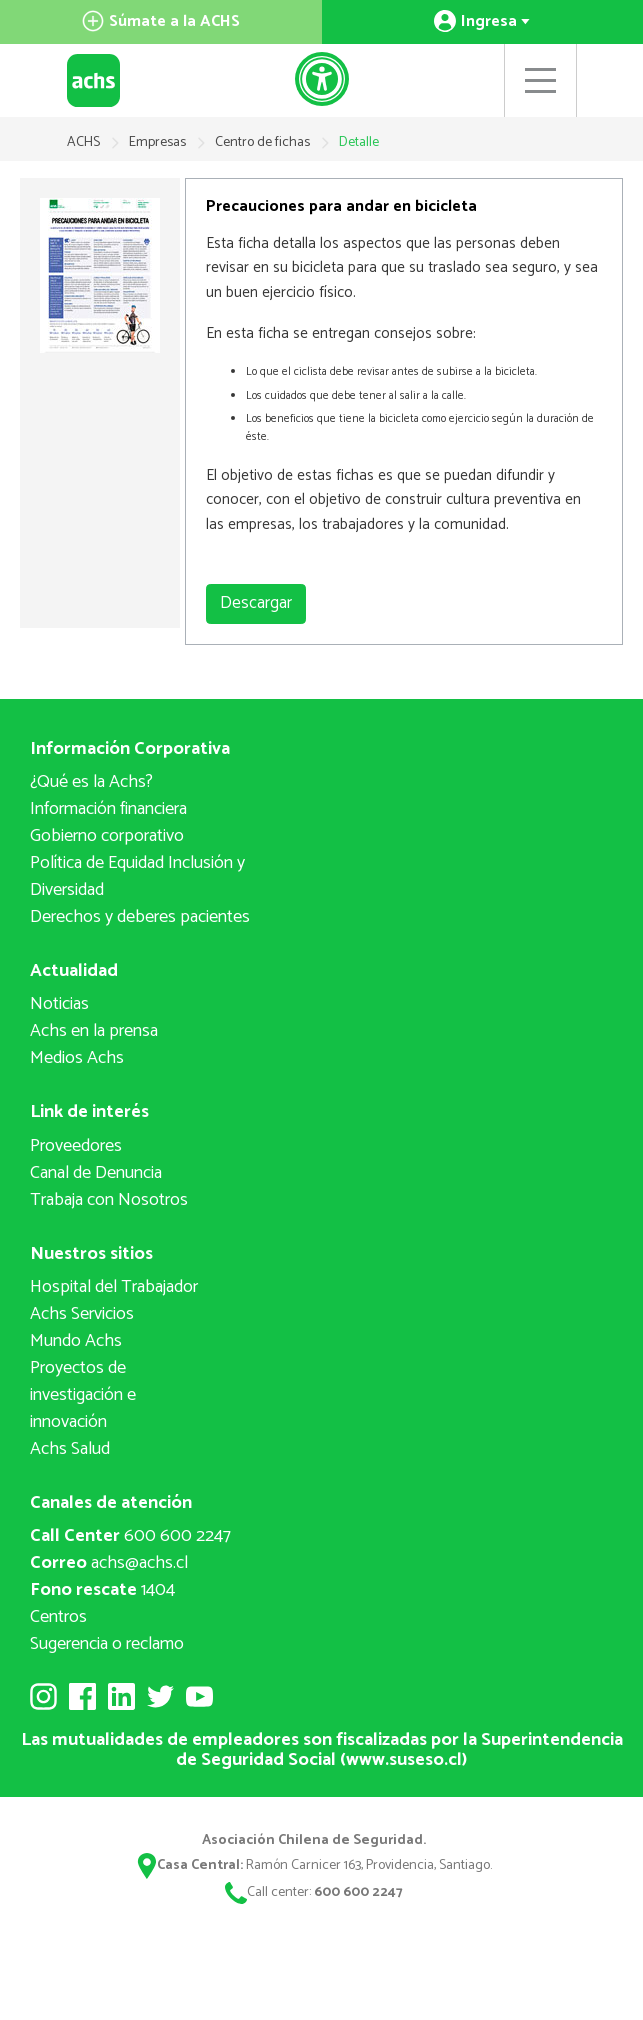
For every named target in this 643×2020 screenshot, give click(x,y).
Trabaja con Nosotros (109, 1200)
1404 (102, 1590)
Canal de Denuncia (96, 1173)
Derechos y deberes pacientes (140, 917)
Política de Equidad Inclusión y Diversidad (137, 876)
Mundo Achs (76, 1341)
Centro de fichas (264, 142)
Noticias (59, 1004)
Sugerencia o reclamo (107, 1644)
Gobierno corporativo (107, 836)
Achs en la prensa (94, 1031)
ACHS (83, 142)
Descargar (256, 603)
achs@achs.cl (109, 1563)
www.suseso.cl (404, 1760)
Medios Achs (77, 1058)
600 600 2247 (130, 1536)
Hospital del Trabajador (114, 1287)
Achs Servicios (82, 1314)
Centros (58, 1617)
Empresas (159, 142)
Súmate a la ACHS (161, 21)
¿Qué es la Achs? (91, 782)
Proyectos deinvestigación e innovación (83, 1395)
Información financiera (108, 809)
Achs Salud (70, 1449)
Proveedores (76, 1146)
